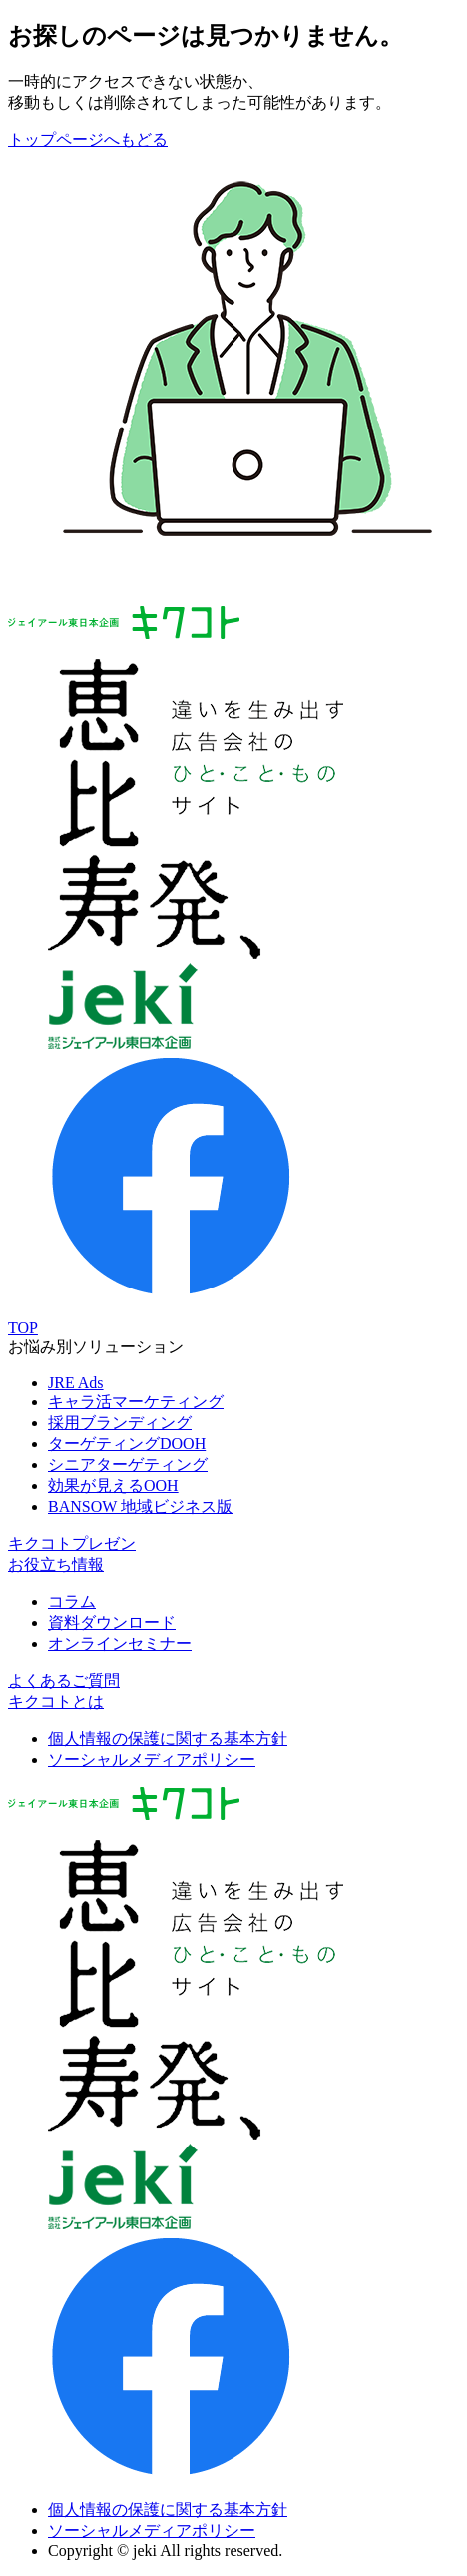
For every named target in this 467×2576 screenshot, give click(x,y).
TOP (23, 1327)
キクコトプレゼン (72, 1543)
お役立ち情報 (56, 1564)
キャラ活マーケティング (136, 1401)
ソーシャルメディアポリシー (151, 1759)
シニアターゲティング (128, 1464)
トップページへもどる (88, 139)
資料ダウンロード (112, 1622)
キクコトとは (56, 1701)
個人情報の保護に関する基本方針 (167, 1738)
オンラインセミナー (120, 1643)
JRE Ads (76, 1382)
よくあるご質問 (64, 1680)
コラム (72, 1601)
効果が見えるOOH (113, 1485)
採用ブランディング (120, 1422)
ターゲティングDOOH (127, 1443)
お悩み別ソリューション (96, 1346)
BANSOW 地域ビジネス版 (140, 1506)
